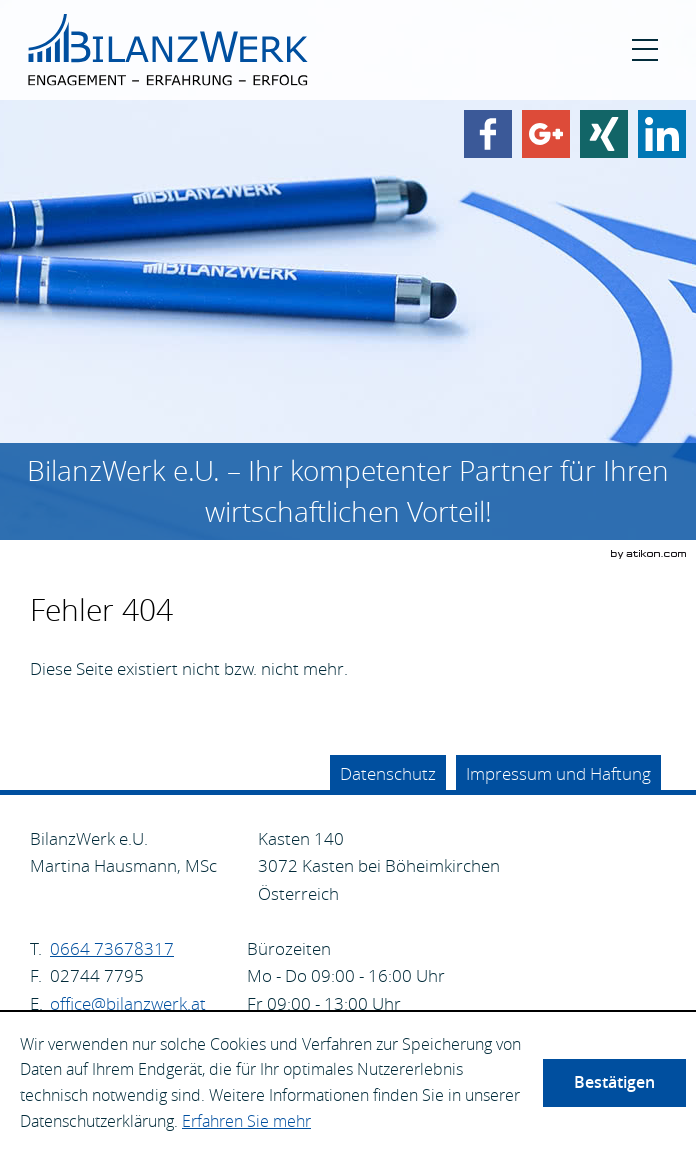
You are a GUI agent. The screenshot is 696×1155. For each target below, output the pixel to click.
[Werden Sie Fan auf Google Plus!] (546, 134)
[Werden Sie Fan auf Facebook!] (488, 134)
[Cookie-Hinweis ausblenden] (614, 1083)
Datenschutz (388, 773)
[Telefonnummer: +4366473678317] (112, 949)
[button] (645, 50)
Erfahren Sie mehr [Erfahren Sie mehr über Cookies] (246, 1121)
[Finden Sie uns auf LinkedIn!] (662, 134)
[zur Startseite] (168, 50)
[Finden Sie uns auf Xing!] (604, 134)
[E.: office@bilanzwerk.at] (128, 1003)
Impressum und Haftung (558, 773)
